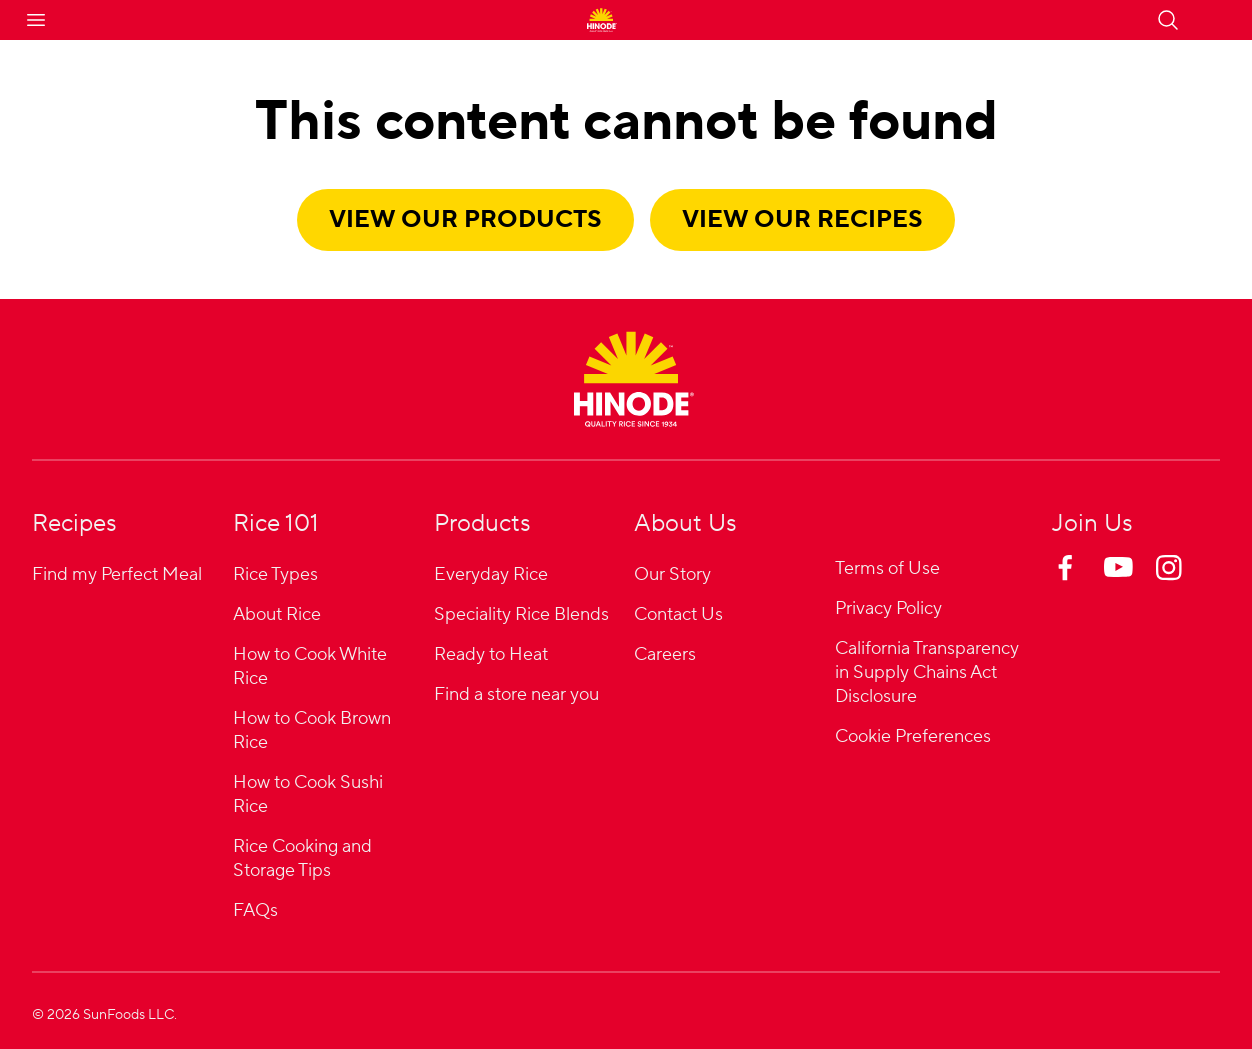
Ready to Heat (491, 654)
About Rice (277, 614)
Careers (665, 654)
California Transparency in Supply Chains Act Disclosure (927, 672)
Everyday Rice (491, 574)
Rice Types (275, 574)
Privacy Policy (888, 608)
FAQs (255, 910)
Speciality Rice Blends (521, 614)
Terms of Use (887, 568)
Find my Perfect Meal (117, 574)
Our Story (672, 574)
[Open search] (1168, 20)
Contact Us (678, 614)
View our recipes (802, 219)
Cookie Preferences (913, 737)
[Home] (634, 379)
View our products (465, 219)
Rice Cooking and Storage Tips (302, 858)
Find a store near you (516, 694)
